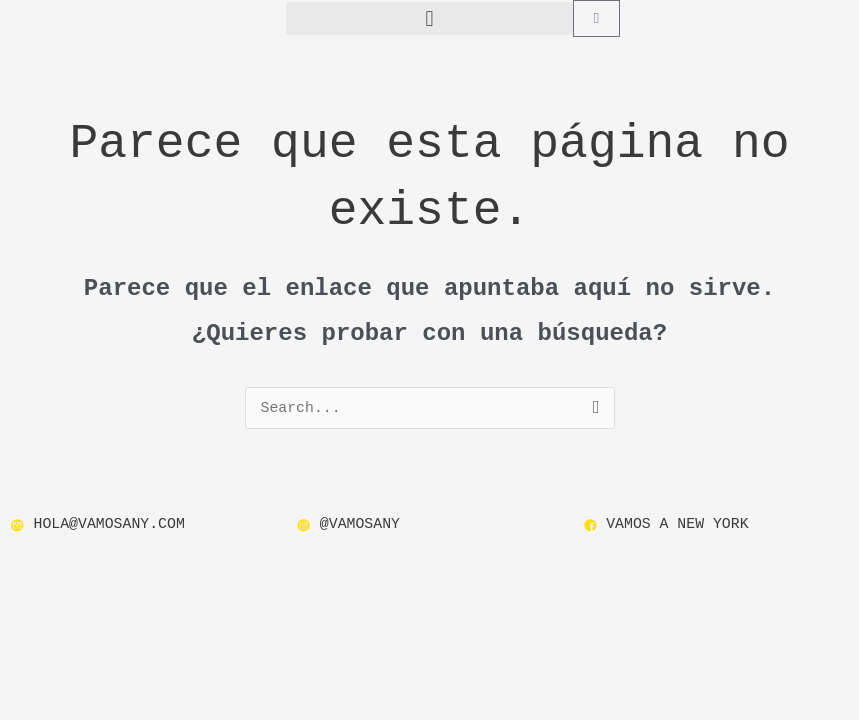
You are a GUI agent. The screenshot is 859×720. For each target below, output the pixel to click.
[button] (429, 18)
